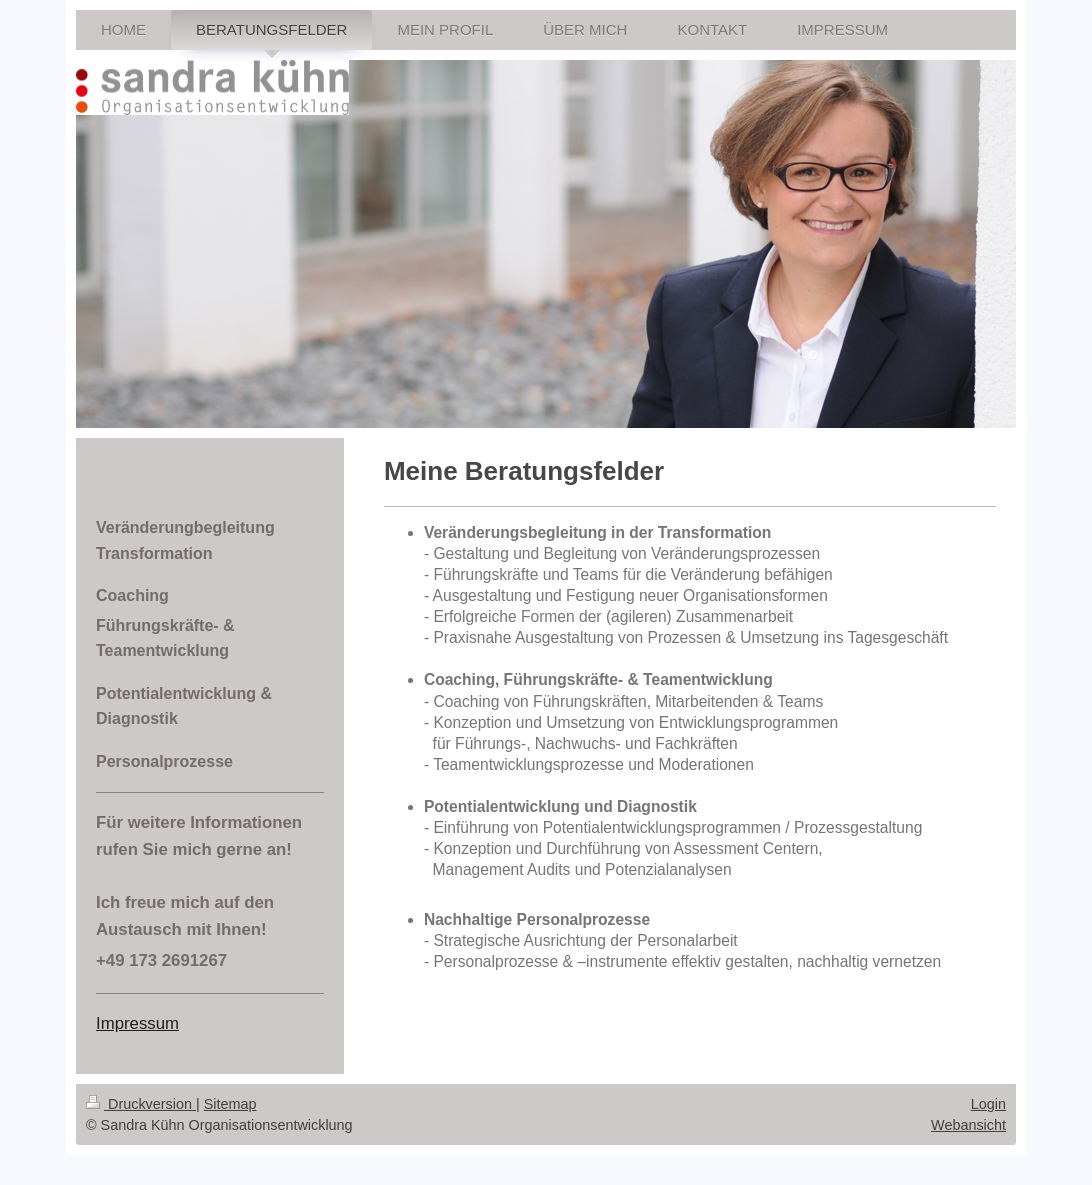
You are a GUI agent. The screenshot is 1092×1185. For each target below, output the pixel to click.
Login (988, 1104)
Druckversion (141, 1104)
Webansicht (968, 1125)
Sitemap (230, 1104)
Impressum (137, 1023)
